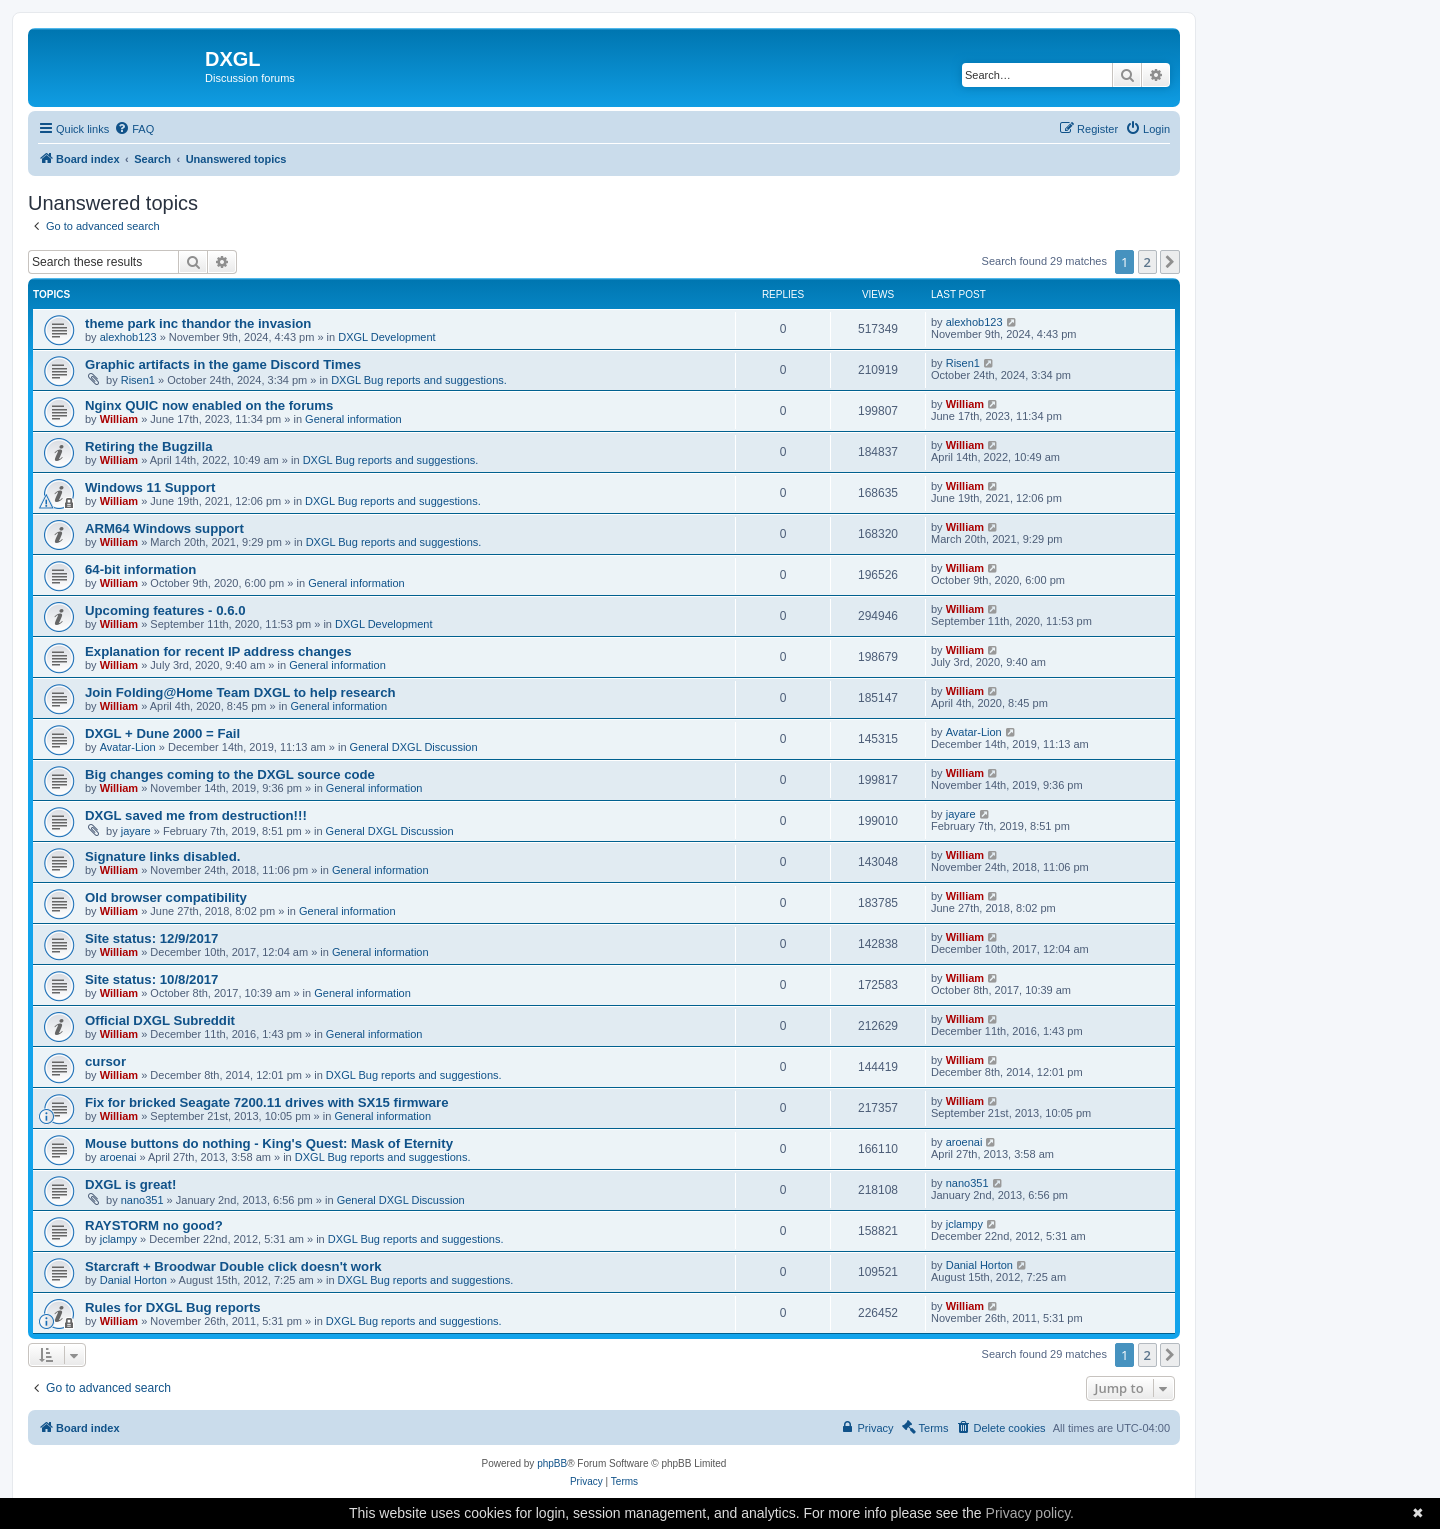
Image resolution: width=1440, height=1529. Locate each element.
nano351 (142, 1200)
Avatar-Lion (128, 747)
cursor (105, 1061)
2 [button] (1147, 262)
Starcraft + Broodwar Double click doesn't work (233, 1266)
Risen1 (138, 380)
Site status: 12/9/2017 (151, 938)
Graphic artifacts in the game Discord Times (223, 364)
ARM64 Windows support (164, 528)
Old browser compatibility (166, 897)
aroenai (118, 1157)
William (119, 419)
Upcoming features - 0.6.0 (165, 610)
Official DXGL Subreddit (160, 1020)
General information (353, 419)
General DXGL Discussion (414, 747)
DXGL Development (386, 337)
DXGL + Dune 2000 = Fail (162, 733)
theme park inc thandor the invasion (198, 323)
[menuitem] (134, 129)
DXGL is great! (130, 1184)
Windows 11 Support (150, 487)
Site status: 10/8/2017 (151, 979)
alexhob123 (128, 337)
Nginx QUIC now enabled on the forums (209, 405)
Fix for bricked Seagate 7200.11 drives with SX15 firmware (267, 1102)
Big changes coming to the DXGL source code (230, 774)
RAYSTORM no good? (154, 1225)
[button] (1170, 262)
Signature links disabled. (162, 856)
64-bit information (140, 569)
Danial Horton (133, 1280)
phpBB (552, 1463)
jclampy (118, 1239)
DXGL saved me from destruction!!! (196, 815)
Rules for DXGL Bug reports (173, 1307)
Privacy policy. (1030, 1513)
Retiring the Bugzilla (148, 446)
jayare (136, 831)
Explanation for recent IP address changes (218, 651)
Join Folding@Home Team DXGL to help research (240, 692)
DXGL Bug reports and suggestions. (419, 380)
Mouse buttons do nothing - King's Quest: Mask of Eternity (269, 1143)
